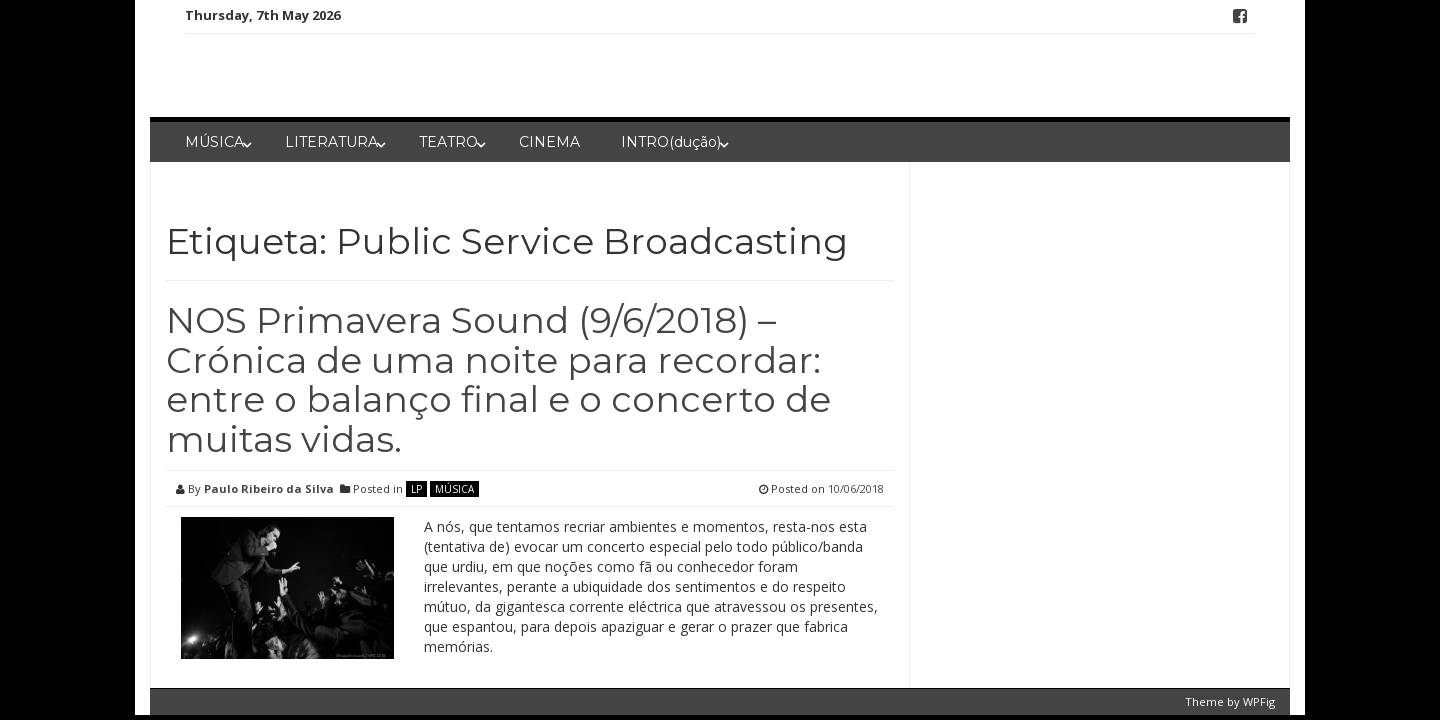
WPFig (1259, 701)
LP (416, 489)
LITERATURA (331, 142)
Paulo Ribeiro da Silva (269, 488)
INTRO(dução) (671, 142)
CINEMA (549, 142)
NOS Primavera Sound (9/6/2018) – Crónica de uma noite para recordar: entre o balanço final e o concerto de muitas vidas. (498, 379)
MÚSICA (214, 142)
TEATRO (448, 142)
